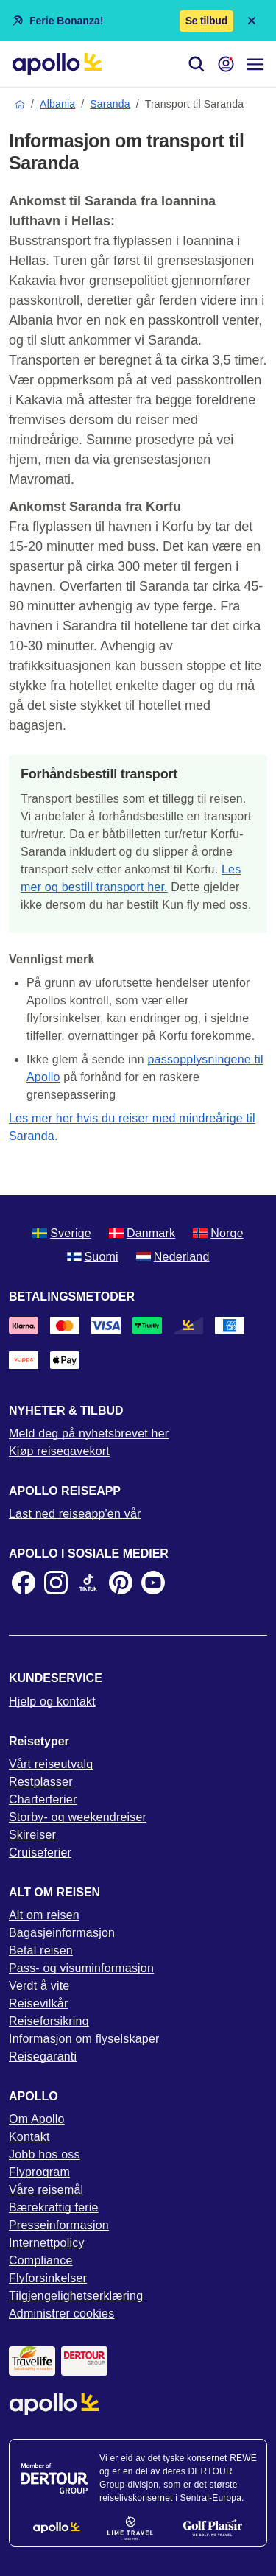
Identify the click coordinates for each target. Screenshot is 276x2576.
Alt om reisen (44, 1915)
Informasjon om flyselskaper (84, 2039)
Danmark (142, 1233)
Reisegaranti (43, 2056)
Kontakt (29, 2136)
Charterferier (43, 1799)
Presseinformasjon (59, 2225)
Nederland (173, 1256)
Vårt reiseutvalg (51, 1764)
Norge (218, 1233)
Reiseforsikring (49, 2021)
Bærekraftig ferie (54, 2207)
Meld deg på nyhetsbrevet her (89, 1433)
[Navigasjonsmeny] (255, 64)
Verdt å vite (39, 1985)
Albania (57, 104)
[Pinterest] (120, 1582)
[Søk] (196, 64)
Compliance (40, 2260)
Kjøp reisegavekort (59, 1451)
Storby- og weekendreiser (77, 1817)
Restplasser (41, 1782)
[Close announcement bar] (251, 20)
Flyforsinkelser (48, 2278)
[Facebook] (23, 1582)
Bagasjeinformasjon (62, 1932)
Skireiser (32, 1835)
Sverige (61, 1233)
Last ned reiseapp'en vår (75, 1513)
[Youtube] (153, 1582)
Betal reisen (41, 1950)
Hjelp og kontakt (52, 1701)
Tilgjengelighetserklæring (76, 2296)
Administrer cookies (61, 2313)
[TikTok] (88, 1582)
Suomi (92, 1256)
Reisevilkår (38, 2003)
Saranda (110, 104)
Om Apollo (37, 2119)
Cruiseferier (40, 1852)
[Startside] (57, 64)
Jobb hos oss (44, 2154)
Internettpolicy (47, 2243)
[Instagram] (56, 1582)
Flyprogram (39, 2172)
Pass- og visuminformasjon (81, 1968)
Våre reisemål (46, 2189)
